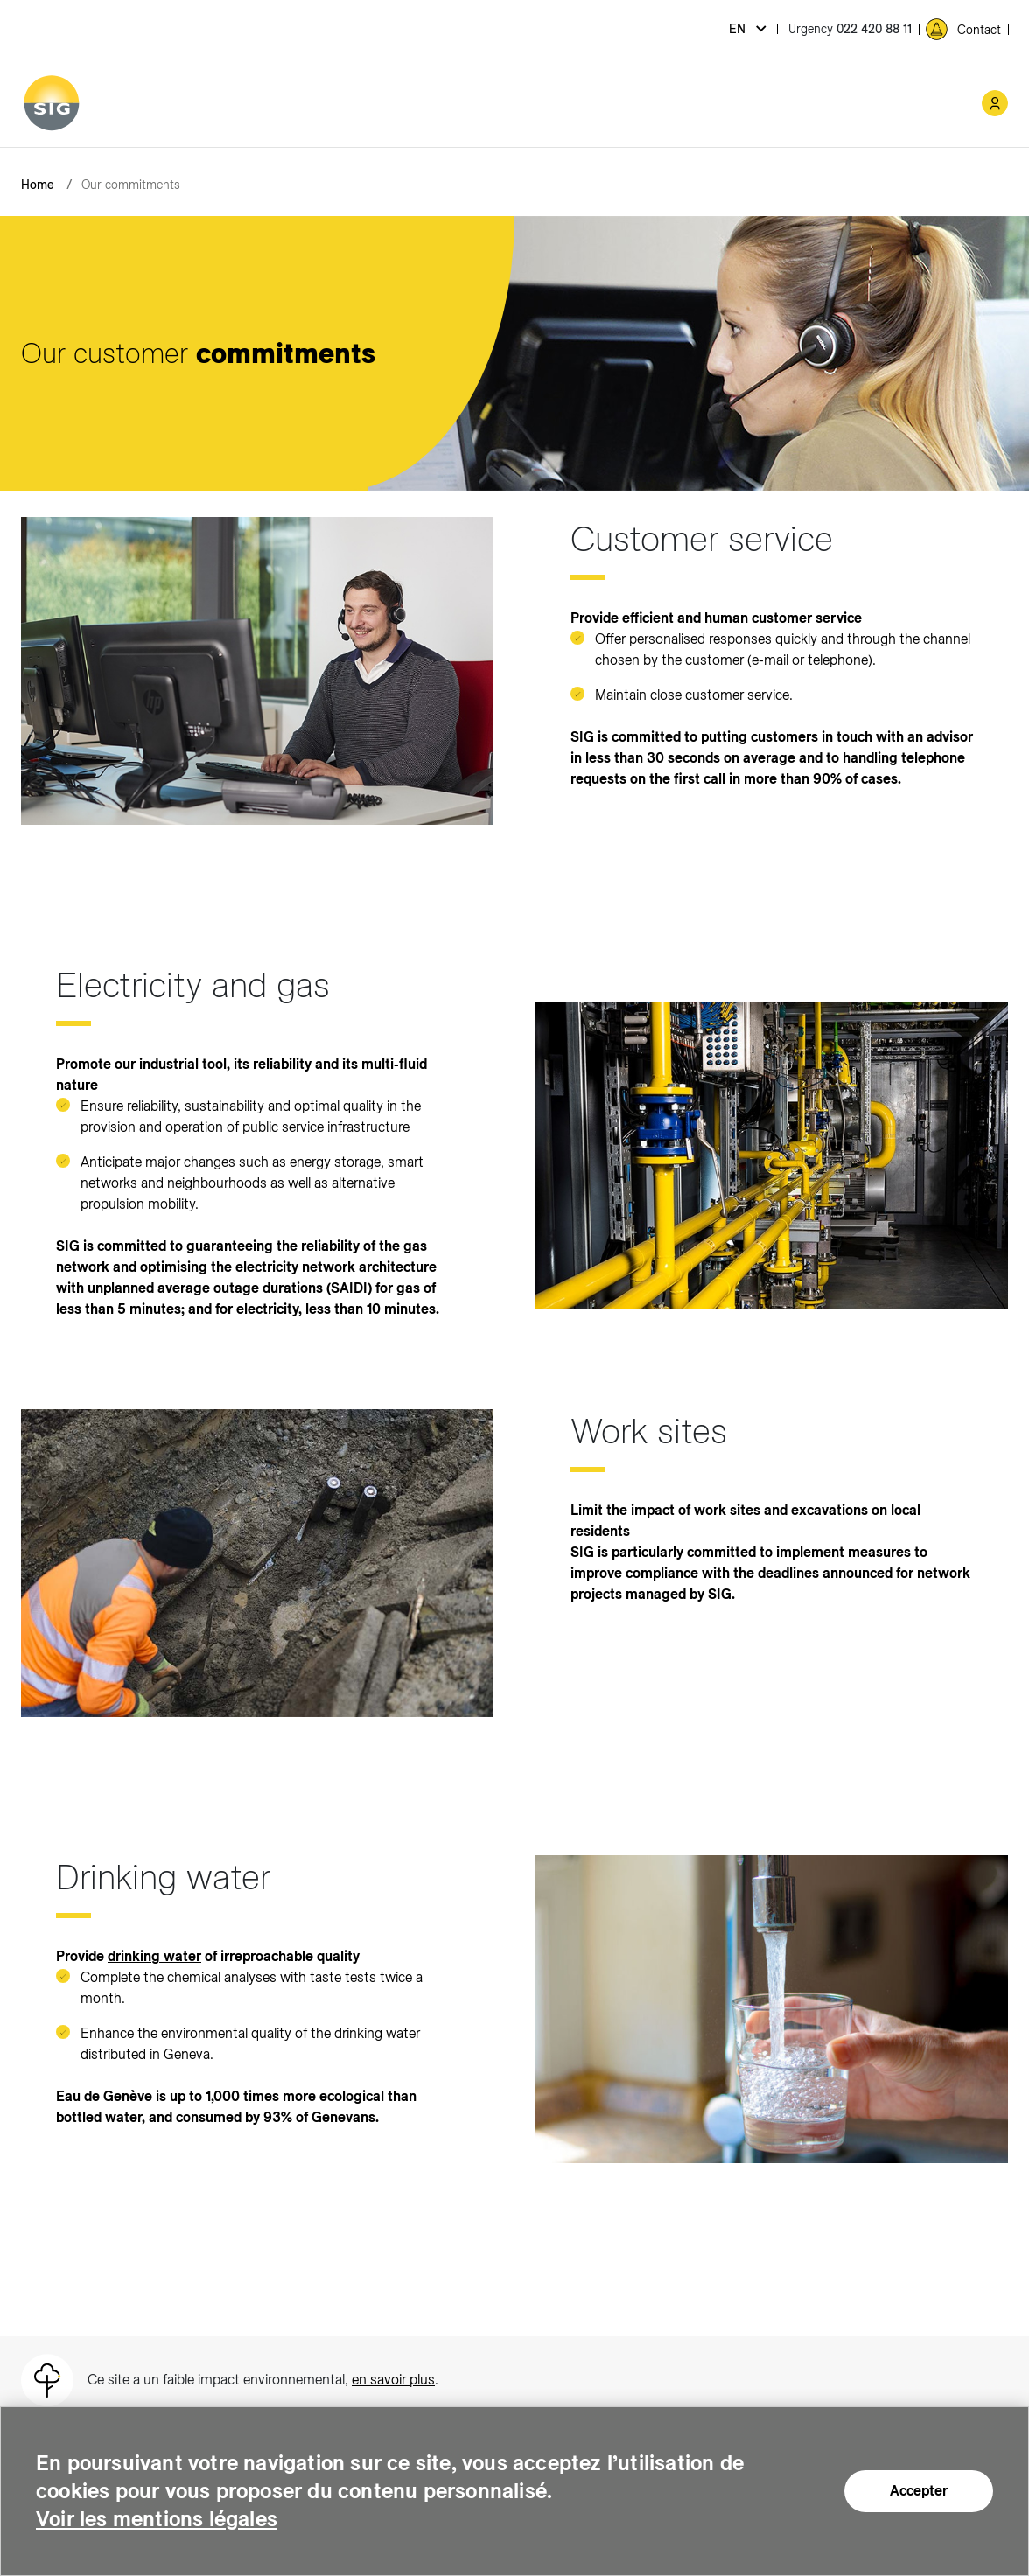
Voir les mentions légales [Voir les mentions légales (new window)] (156, 2518)
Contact (979, 30)
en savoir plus (393, 2379)
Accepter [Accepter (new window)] (919, 2490)
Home (37, 185)
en (739, 29)
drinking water (154, 1956)
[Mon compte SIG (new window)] (995, 103)
